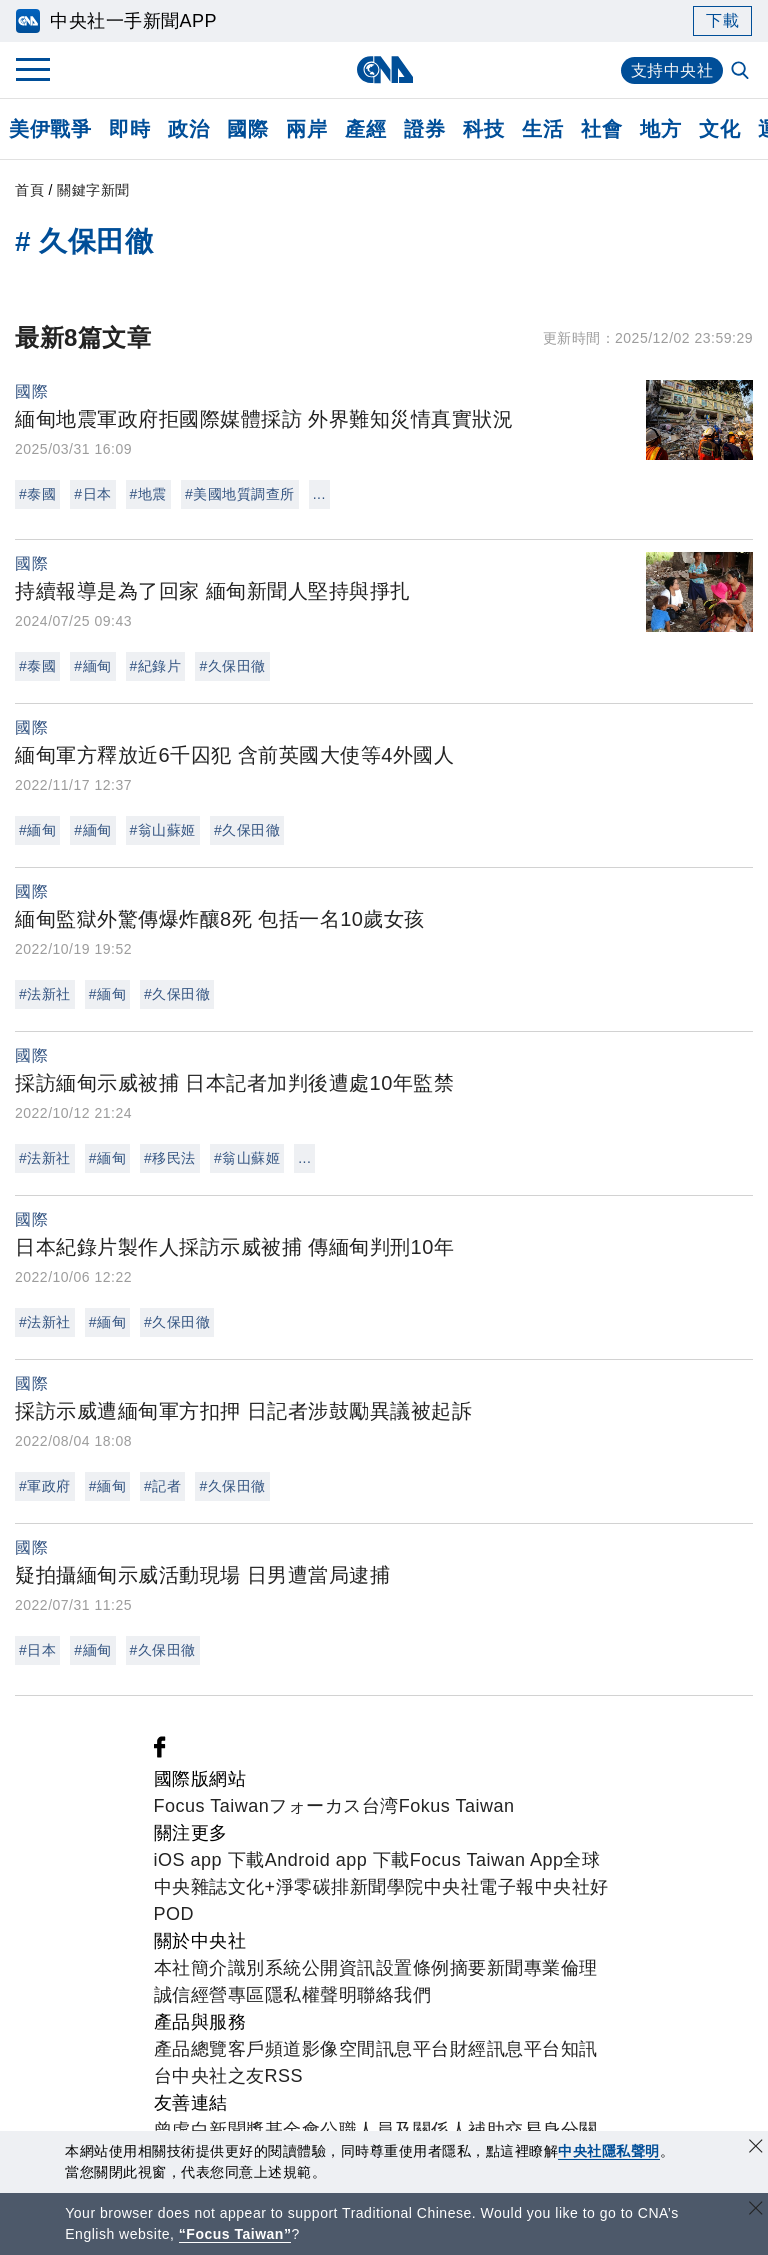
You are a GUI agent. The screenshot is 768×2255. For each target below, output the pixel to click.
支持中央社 (672, 70)
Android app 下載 (337, 1860)
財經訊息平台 (505, 2049)
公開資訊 (339, 1968)
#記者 (162, 1486)
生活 (542, 129)
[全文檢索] (742, 72)
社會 (601, 129)
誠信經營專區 (209, 1995)
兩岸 (306, 129)
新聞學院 (387, 1887)
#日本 (92, 494)
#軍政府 (45, 1486)
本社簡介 (191, 1968)
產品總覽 (191, 2049)
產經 (365, 129)
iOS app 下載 (209, 1860)
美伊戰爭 (50, 129)
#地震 (148, 494)
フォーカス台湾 (334, 1806)
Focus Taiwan (212, 1806)
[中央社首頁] (384, 69)
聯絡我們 (394, 1995)
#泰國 (37, 494)
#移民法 (170, 1158)
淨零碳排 (313, 1887)
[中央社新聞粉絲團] (160, 1752)
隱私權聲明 (311, 1995)
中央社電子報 (479, 1887)
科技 (483, 129)
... (319, 494)
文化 (719, 129)
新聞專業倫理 (542, 1968)
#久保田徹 (232, 666)
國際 (247, 129)
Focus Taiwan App (487, 1860)
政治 (188, 129)
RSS (284, 2076)
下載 (722, 20)
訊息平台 (413, 2049)
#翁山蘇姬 (163, 830)
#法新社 (45, 994)
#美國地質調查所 (240, 494)
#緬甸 (92, 666)
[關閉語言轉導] (756, 2210)
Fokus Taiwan (457, 1806)
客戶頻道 (265, 2049)
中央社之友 (218, 2076)
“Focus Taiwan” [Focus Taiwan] (235, 2234)
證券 (424, 129)
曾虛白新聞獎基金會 (237, 2130)
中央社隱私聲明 (609, 2151)
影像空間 (339, 2049)
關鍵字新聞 (93, 190)
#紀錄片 (156, 666)
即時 (129, 129)
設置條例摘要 (431, 1968)
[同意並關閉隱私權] (756, 2148)
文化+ (252, 1887)
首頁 (29, 190)
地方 (660, 129)
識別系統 (265, 1968)
